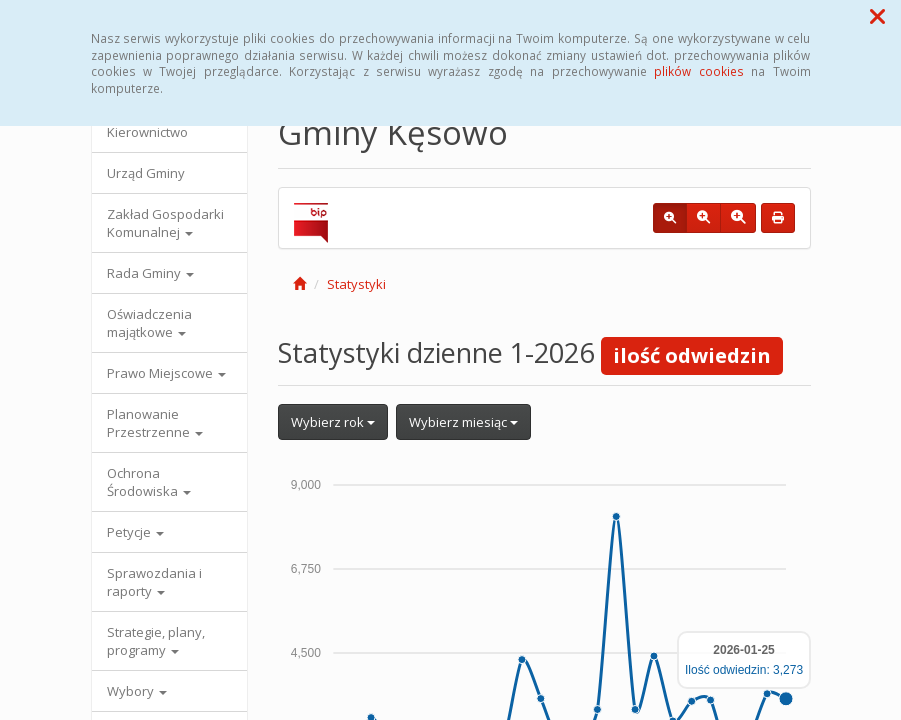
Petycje (135, 532)
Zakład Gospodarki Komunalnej (165, 223)
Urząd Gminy (146, 173)
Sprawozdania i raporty (154, 582)
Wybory (137, 691)
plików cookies (698, 71)
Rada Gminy (150, 273)
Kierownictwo (147, 132)
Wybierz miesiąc (463, 422)
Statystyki (356, 284)
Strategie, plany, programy (156, 641)
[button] (877, 16)
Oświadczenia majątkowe (149, 323)
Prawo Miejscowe (166, 373)
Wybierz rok (333, 422)
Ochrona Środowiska (149, 482)
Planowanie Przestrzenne (155, 423)
